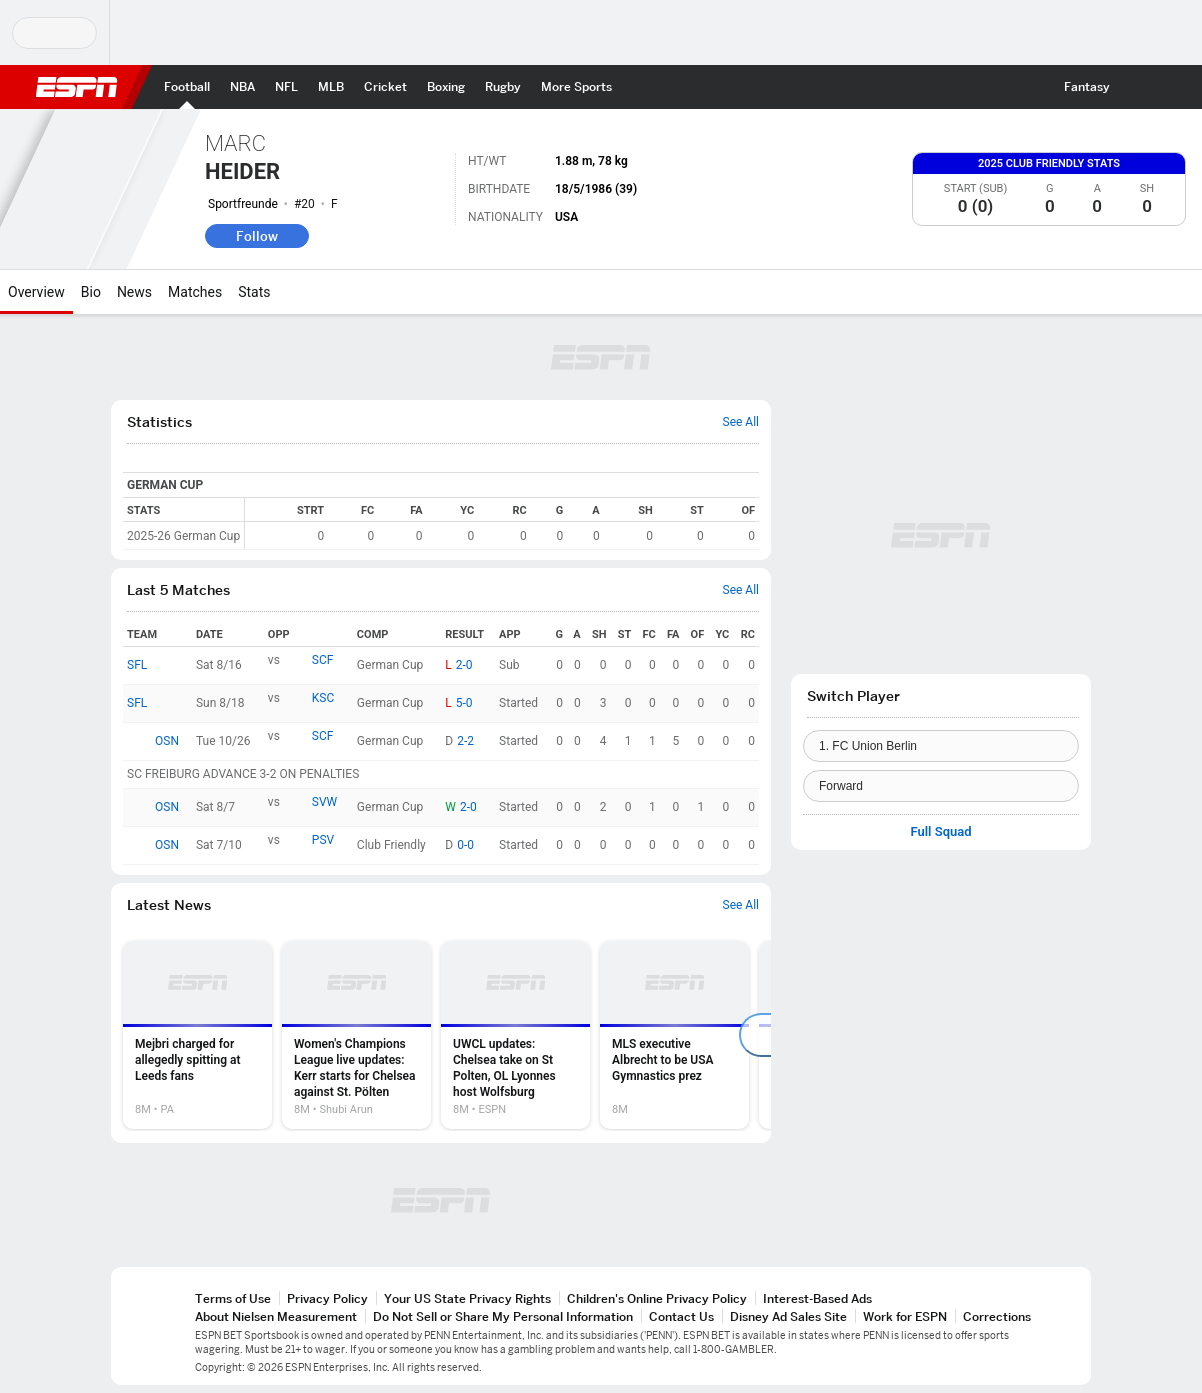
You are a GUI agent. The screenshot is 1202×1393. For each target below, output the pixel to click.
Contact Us (681, 1316)
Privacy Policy (327, 1298)
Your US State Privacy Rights (467, 1298)
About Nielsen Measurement (276, 1316)
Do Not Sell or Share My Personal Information (503, 1316)
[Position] (941, 786)
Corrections (997, 1316)
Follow (257, 236)
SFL (137, 665)
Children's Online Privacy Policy (657, 1298)
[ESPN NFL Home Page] (286, 87)
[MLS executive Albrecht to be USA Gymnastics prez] (674, 1035)
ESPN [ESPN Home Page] (77, 87)
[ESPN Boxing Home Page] (446, 87)
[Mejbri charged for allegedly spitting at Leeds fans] (197, 1035)
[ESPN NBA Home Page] (242, 87)
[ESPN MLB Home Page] (331, 87)
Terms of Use (233, 1298)
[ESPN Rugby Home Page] (503, 87)
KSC (323, 698)
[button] (1138, 87)
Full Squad (940, 832)
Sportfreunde (243, 204)
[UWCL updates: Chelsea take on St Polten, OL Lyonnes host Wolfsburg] (515, 1035)
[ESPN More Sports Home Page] (576, 87)
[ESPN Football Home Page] (187, 87)
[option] (197, 1035)
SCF (323, 660)
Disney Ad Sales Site (788, 1316)
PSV (323, 840)
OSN (167, 741)
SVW (324, 802)
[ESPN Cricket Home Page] (385, 87)
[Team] (941, 746)
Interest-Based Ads (817, 1298)
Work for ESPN (905, 1316)
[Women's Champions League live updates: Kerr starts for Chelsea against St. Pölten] (356, 1035)
